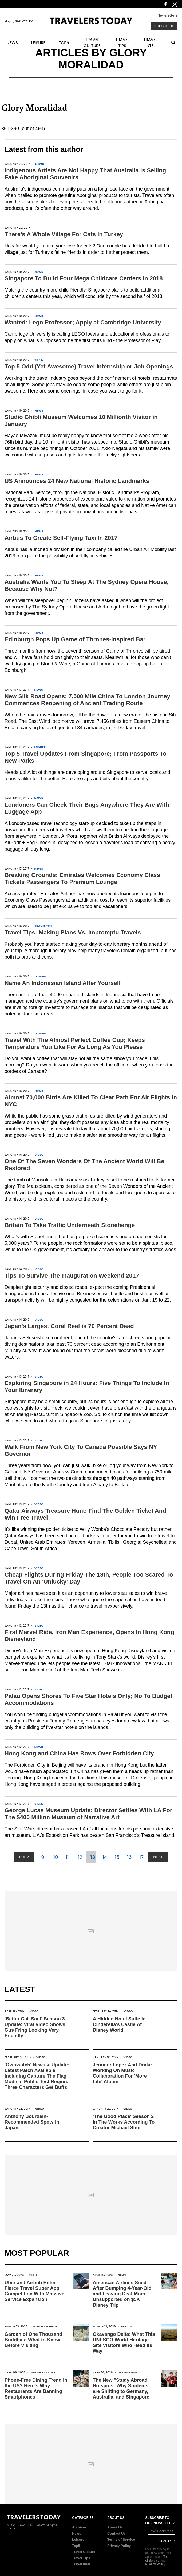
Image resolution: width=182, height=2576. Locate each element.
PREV (24, 1857)
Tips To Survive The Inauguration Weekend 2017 (72, 1275)
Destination (128, 2372)
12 (80, 1857)
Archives (79, 2527)
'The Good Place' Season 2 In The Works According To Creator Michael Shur (124, 2122)
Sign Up (165, 2541)
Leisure (40, 747)
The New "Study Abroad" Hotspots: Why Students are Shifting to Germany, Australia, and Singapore (121, 2388)
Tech (33, 2275)
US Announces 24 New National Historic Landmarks (77, 481)
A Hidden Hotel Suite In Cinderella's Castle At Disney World (119, 2024)
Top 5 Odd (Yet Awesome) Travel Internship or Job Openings (89, 366)
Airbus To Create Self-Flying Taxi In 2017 (61, 537)
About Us (115, 2527)
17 (141, 1857)
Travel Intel (81, 2564)
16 (129, 1857)
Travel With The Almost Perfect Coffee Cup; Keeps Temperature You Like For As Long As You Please (75, 1043)
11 (67, 1857)
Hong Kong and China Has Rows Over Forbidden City (79, 1753)
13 (92, 1857)
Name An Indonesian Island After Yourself (63, 983)
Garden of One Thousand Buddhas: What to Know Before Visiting (33, 2339)
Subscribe (164, 26)
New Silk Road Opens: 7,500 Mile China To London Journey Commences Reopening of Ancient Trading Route (87, 700)
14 (104, 1857)
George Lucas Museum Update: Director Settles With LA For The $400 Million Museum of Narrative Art (88, 1814)
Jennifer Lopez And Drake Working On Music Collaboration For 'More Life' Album (122, 2073)
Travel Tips (43, 926)
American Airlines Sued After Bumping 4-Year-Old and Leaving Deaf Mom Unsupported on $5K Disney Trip (122, 2294)
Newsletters (167, 15)
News (39, 164)
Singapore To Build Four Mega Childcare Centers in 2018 (84, 278)
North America (45, 2326)
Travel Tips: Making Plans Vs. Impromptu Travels (73, 932)
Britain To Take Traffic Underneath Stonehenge (70, 1225)
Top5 (76, 2546)
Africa (126, 2326)
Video (38, 1155)
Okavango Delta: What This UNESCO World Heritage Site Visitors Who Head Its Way (124, 2342)
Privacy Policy (119, 2546)
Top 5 (38, 360)
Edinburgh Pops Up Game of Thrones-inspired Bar (75, 639)
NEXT (158, 1857)
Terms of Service (121, 2540)
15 (117, 1857)
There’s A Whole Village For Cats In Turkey (64, 234)
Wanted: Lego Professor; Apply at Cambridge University (83, 322)
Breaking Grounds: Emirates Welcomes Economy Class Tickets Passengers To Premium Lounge (82, 878)
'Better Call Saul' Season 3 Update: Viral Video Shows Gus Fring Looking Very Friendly (35, 2027)
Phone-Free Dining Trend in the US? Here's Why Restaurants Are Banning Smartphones (36, 2388)
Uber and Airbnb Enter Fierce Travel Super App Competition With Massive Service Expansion (34, 2291)
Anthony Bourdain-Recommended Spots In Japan (32, 2122)
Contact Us (116, 2533)
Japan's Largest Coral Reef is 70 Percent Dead (69, 1326)
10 (55, 1857)
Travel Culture (42, 2372)
